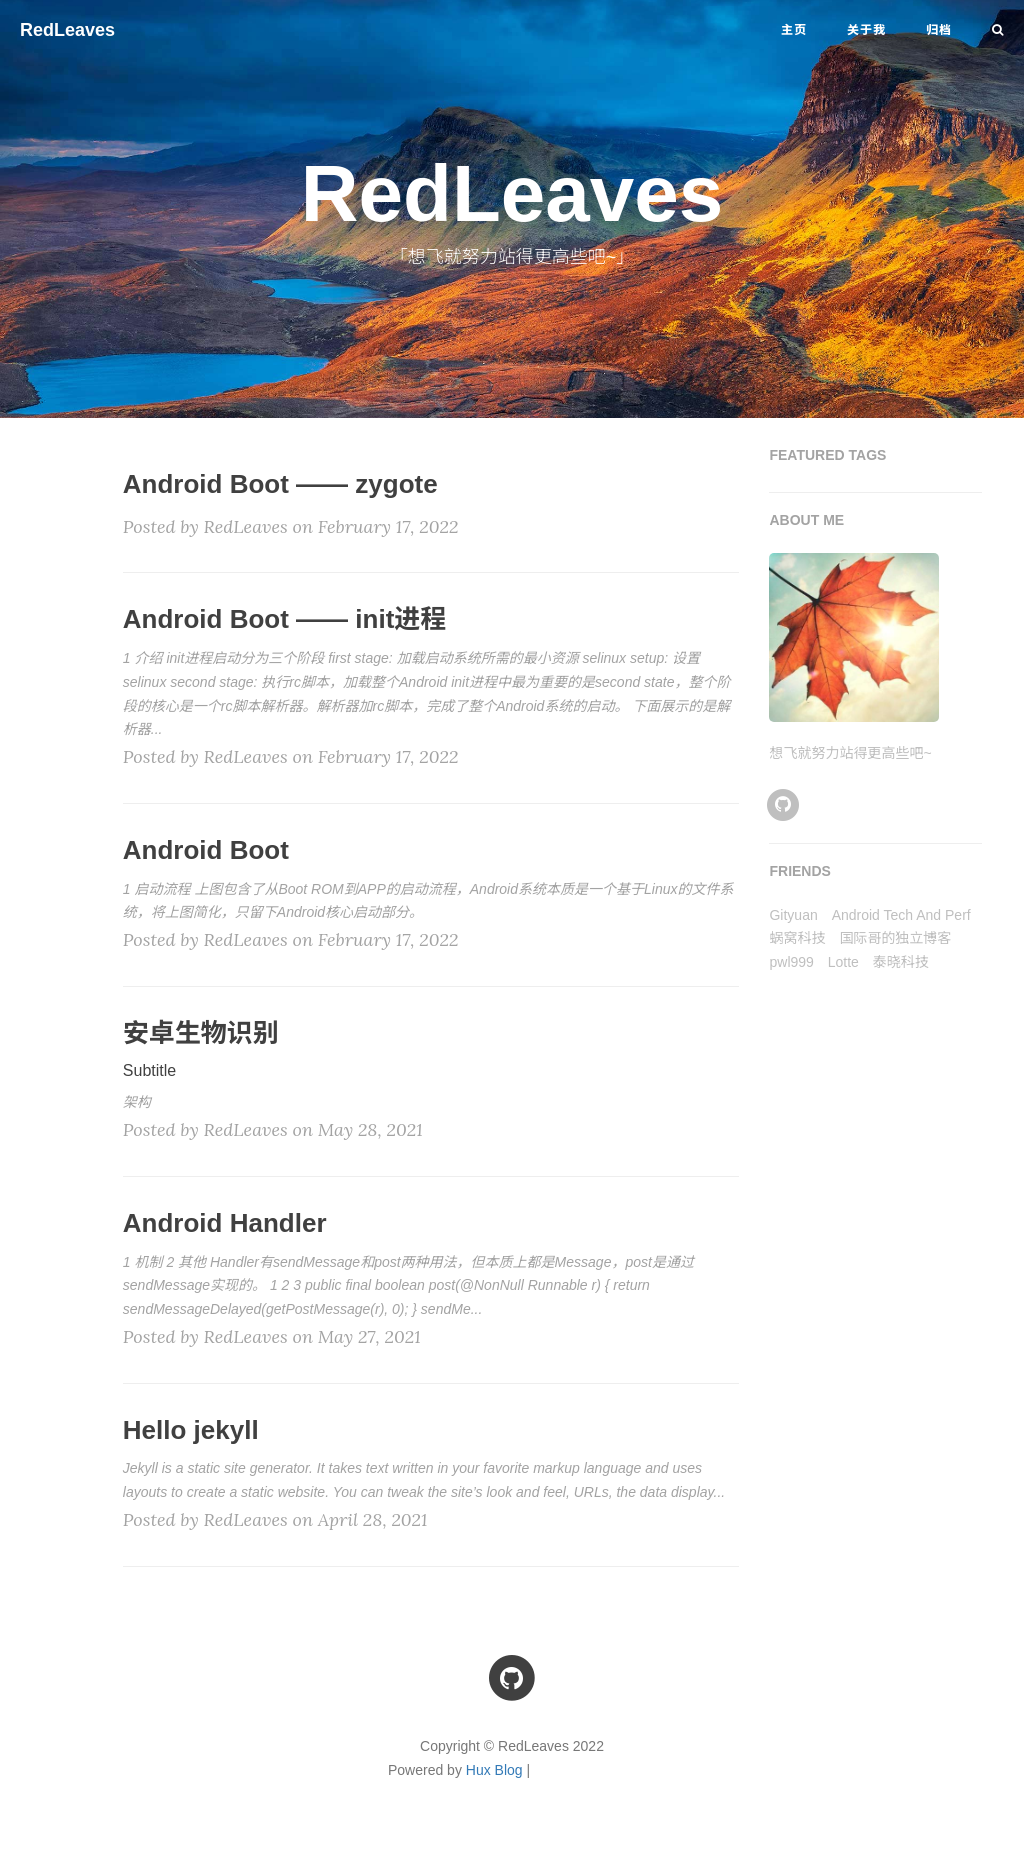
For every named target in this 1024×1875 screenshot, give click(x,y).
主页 (794, 30)
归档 (939, 30)
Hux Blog (494, 1770)
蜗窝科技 (797, 938)
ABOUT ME (806, 520)
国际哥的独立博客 (895, 938)
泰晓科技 (901, 962)
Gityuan (793, 915)
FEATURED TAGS (827, 455)
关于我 (866, 30)
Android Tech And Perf (901, 915)
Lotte (843, 962)
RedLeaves (67, 30)
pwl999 (791, 962)
